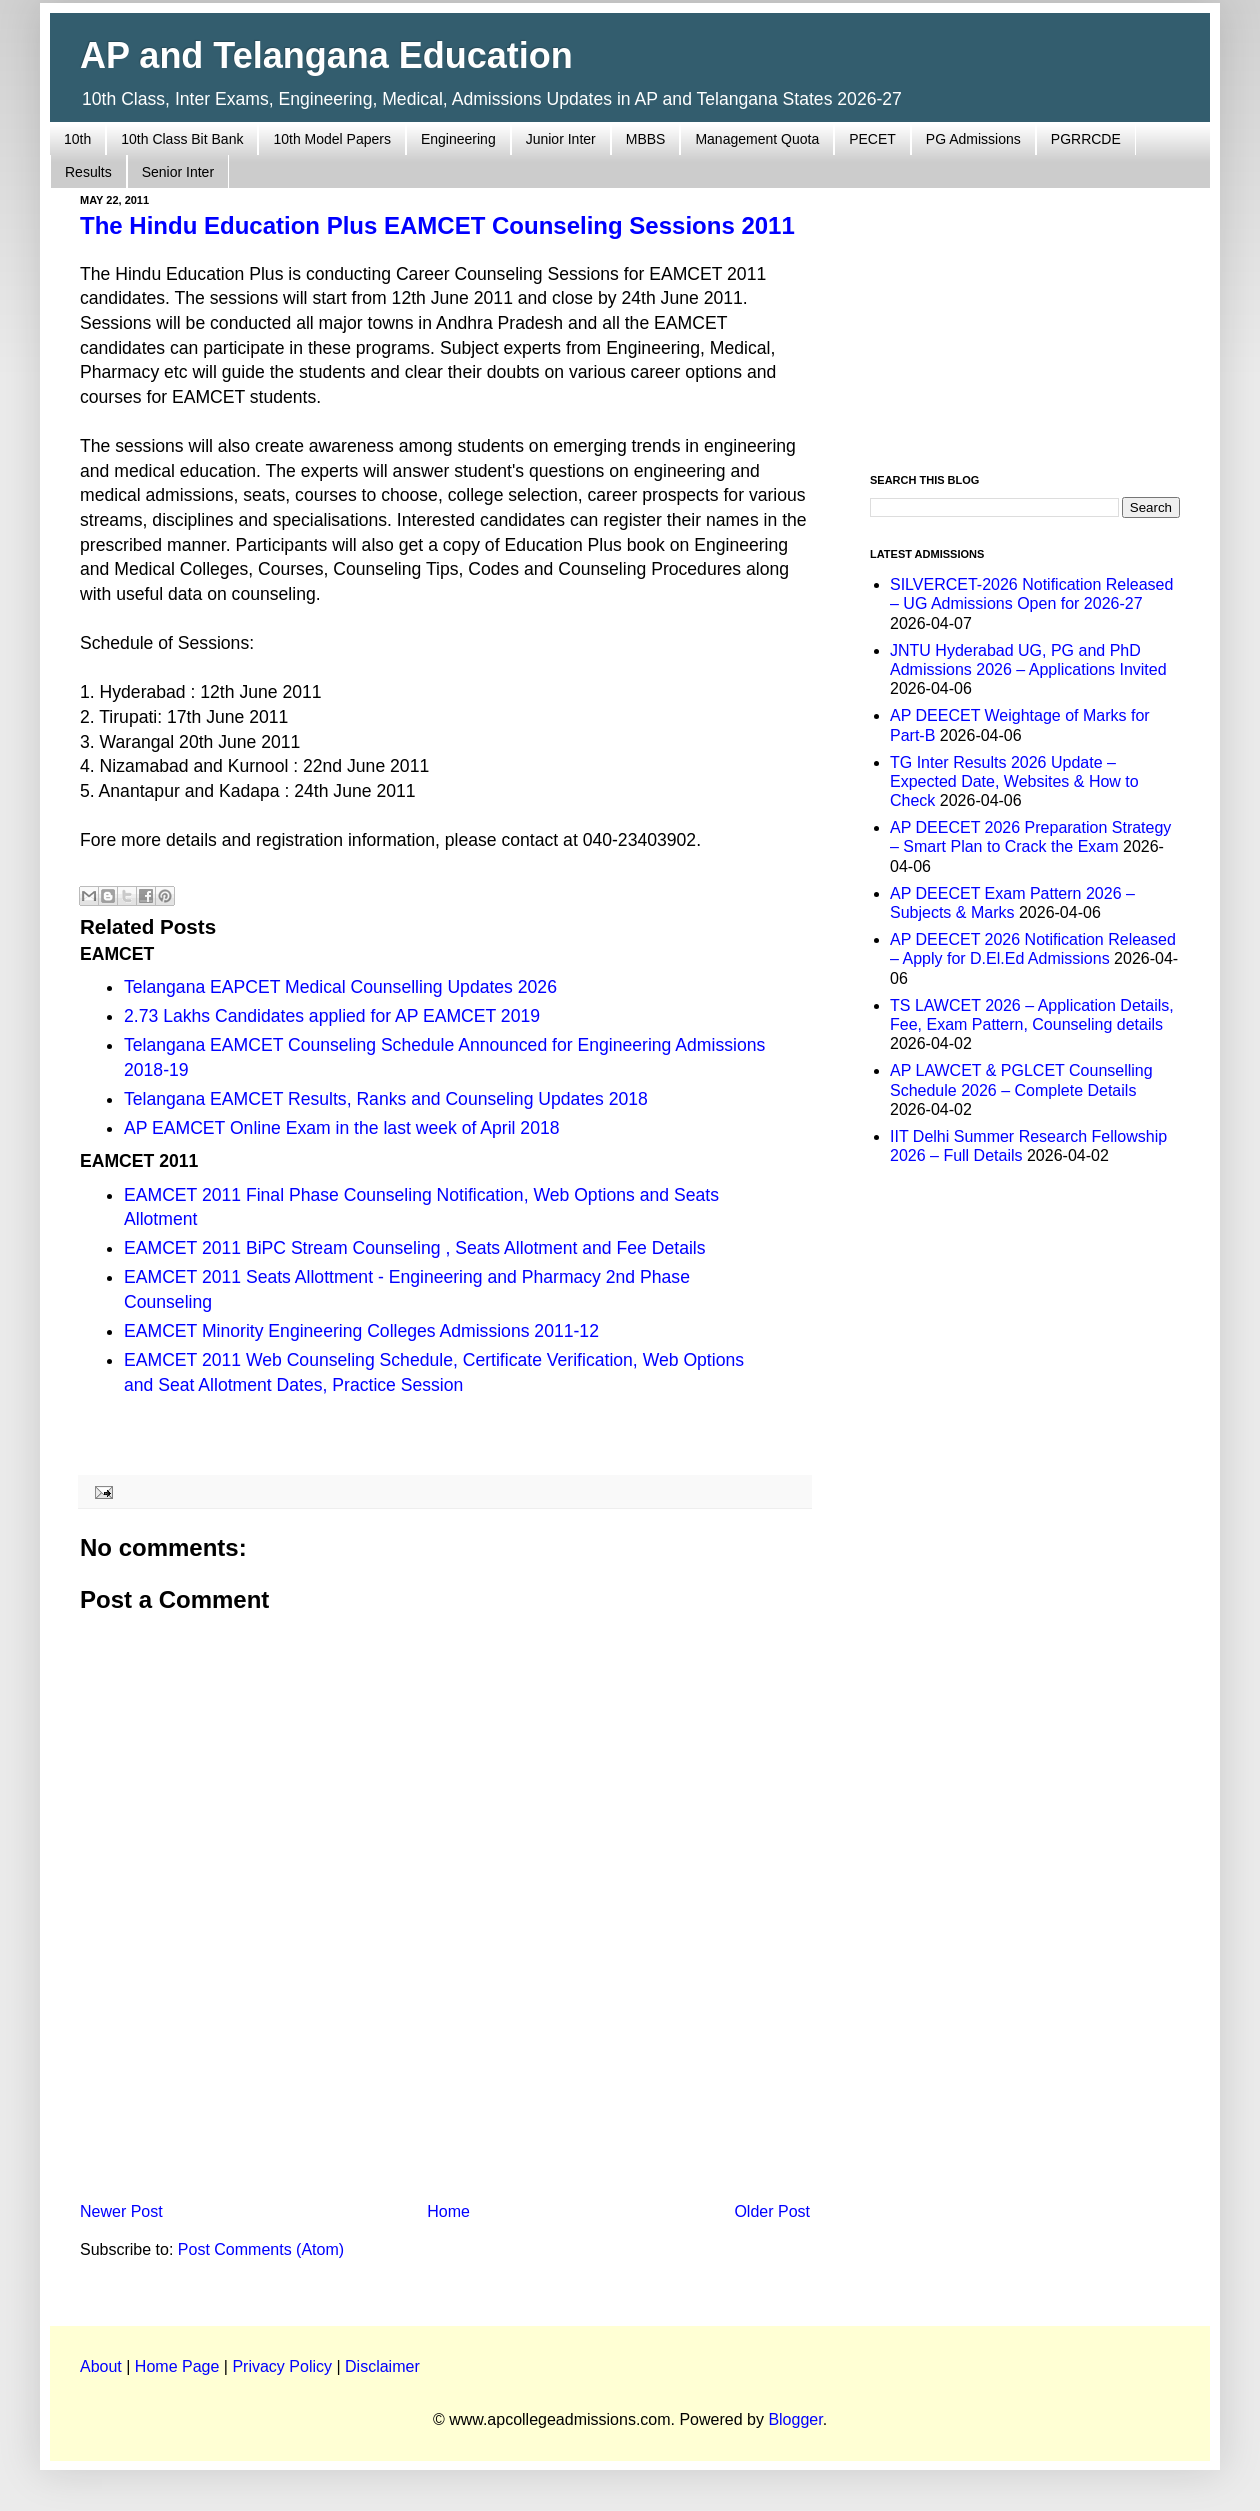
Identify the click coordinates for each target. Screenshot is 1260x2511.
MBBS (646, 139)
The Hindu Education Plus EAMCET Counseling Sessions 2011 (437, 225)
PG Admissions (973, 139)
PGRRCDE (1086, 139)
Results (88, 172)
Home (448, 2211)
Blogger (795, 2419)
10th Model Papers (332, 139)
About (101, 2366)
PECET (872, 139)
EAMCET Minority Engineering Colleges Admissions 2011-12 (361, 1331)
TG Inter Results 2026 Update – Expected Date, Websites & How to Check (1014, 781)
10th (77, 139)
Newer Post (121, 2211)
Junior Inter (561, 139)
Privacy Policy (282, 2366)
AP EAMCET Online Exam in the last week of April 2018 (342, 1128)
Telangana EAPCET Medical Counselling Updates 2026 (340, 987)
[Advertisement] (445, 2029)
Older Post (772, 2211)
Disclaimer (382, 2366)
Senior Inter (178, 172)
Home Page (177, 2366)
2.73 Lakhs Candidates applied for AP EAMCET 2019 (332, 1016)
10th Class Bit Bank (182, 139)
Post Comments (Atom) (261, 2249)
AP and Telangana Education (326, 55)
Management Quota (757, 139)
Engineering (458, 139)
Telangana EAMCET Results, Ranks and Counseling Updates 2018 (386, 1099)
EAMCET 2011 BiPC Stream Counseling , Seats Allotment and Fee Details (415, 1248)
